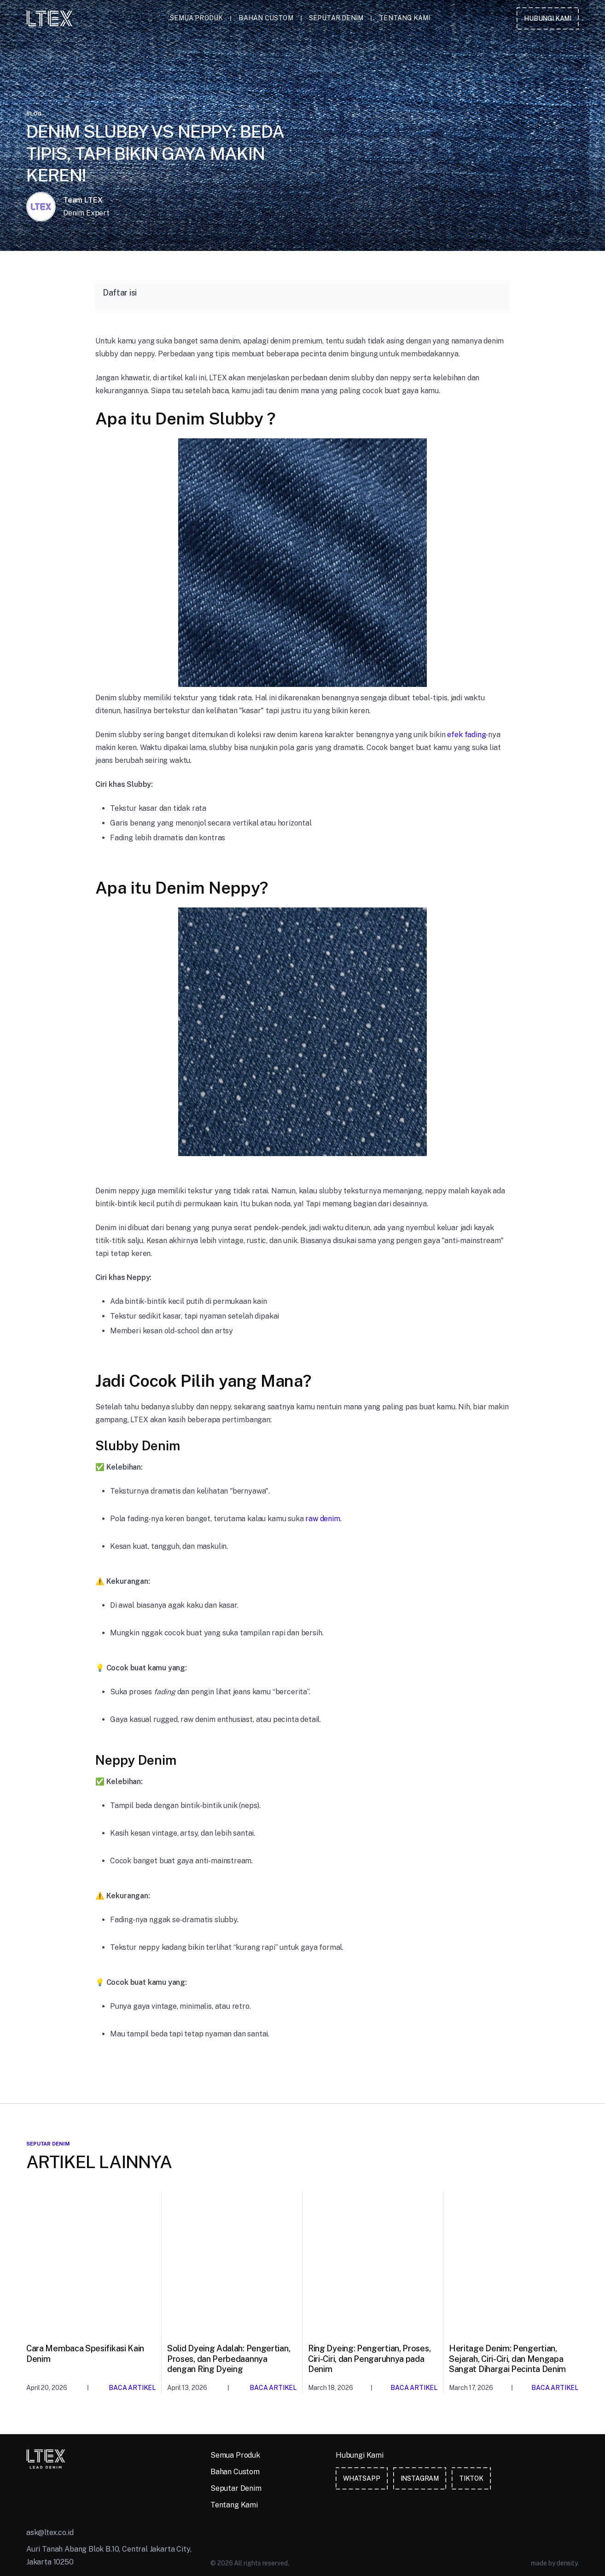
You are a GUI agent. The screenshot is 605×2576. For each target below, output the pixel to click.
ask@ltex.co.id (50, 2532)
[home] (49, 18)
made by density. (555, 2563)
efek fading (466, 734)
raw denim (322, 1518)
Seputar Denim (336, 18)
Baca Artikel (132, 2387)
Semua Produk (196, 18)
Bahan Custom (266, 18)
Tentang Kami (404, 18)
